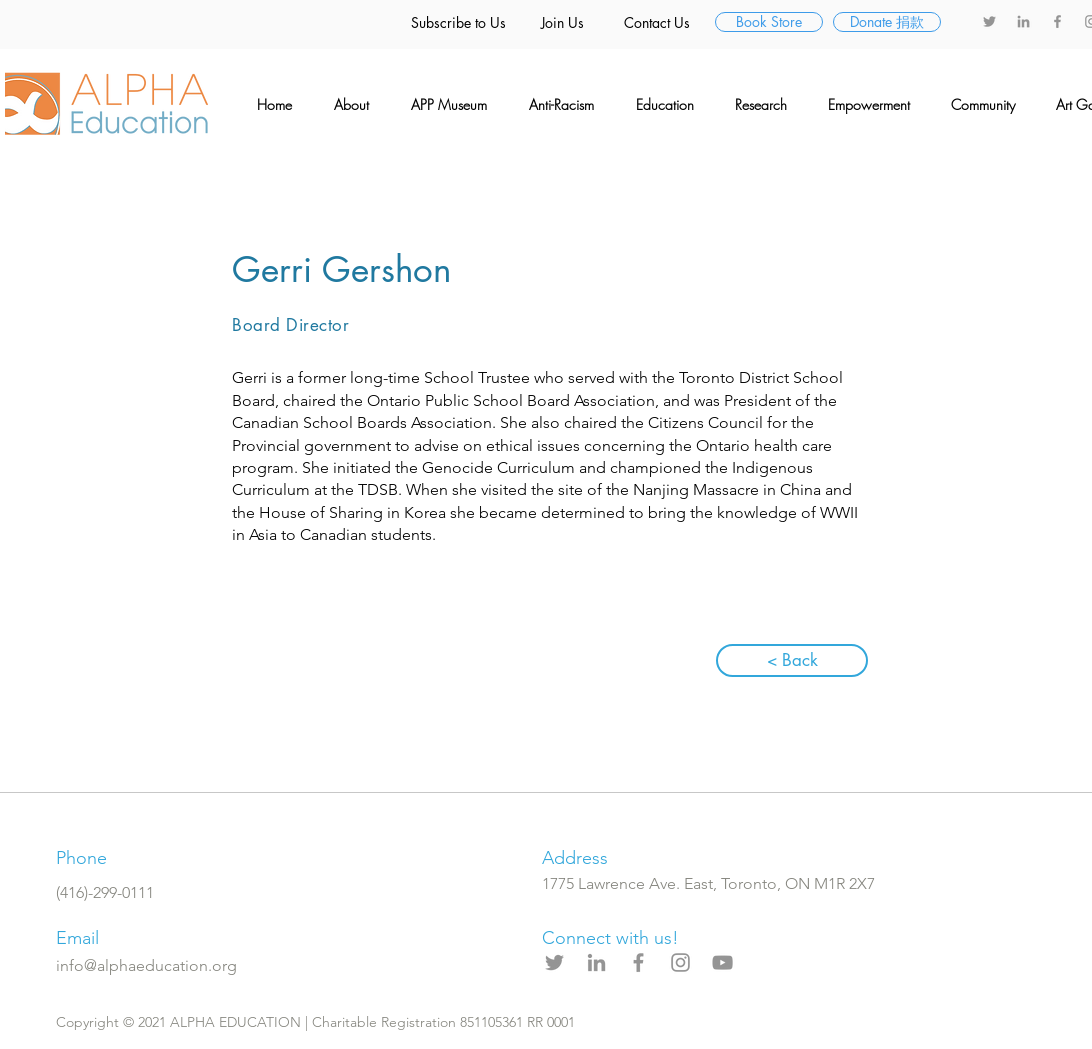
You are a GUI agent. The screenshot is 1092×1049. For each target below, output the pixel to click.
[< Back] (792, 660)
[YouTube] (722, 962)
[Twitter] (989, 21)
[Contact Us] (657, 23)
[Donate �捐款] (887, 22)
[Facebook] (1057, 21)
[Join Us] (562, 23)
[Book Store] (769, 22)
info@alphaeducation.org (146, 965)
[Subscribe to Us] (458, 23)
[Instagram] (680, 962)
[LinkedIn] (1023, 21)
